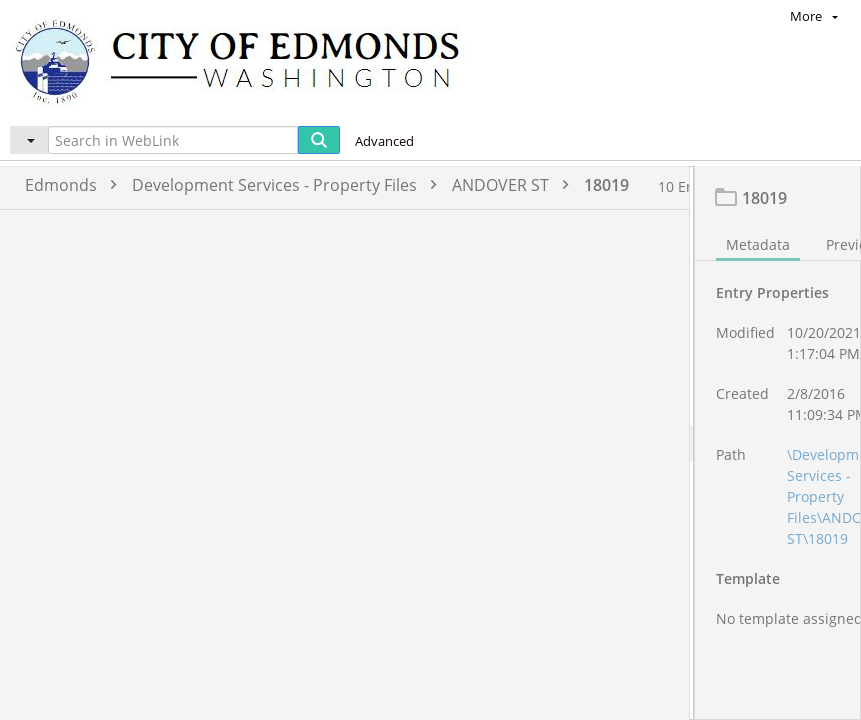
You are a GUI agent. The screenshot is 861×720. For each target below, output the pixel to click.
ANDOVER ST (515, 185)
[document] (778, 465)
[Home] (247, 60)
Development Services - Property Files (289, 185)
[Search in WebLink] (173, 140)
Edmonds (76, 185)
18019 (606, 185)
